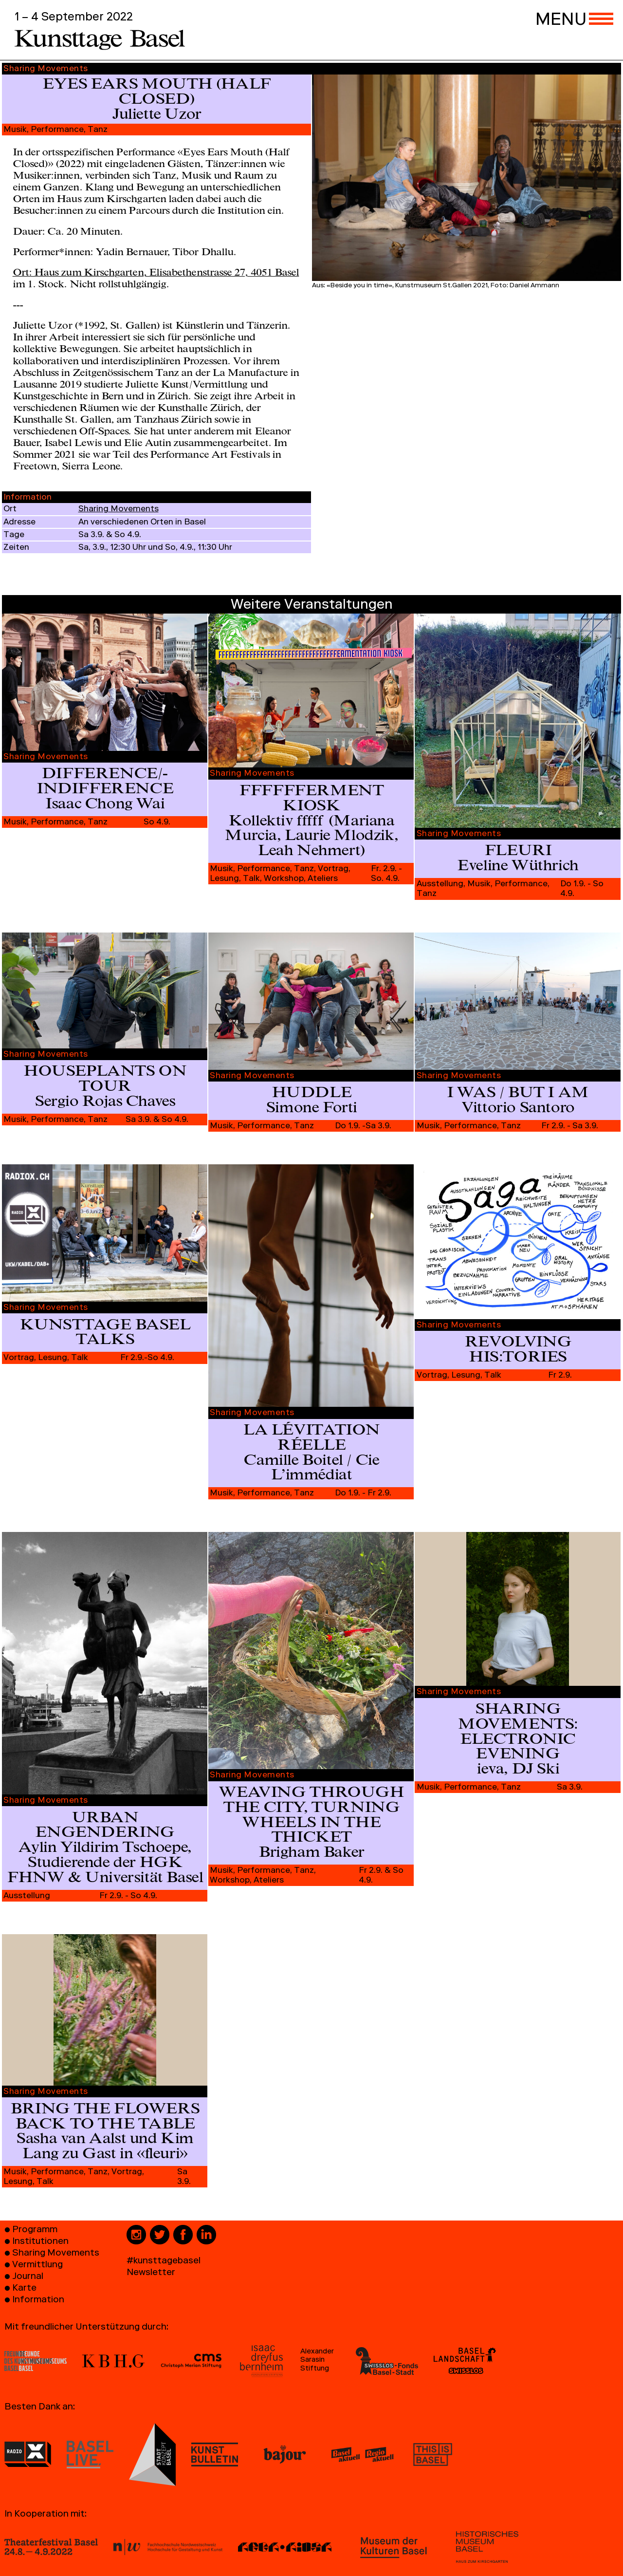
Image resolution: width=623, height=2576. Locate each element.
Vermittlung (37, 2265)
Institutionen (40, 2242)
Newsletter (151, 2273)
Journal (27, 2277)
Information (38, 2300)
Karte (24, 2289)
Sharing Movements (118, 509)
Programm (34, 2230)
